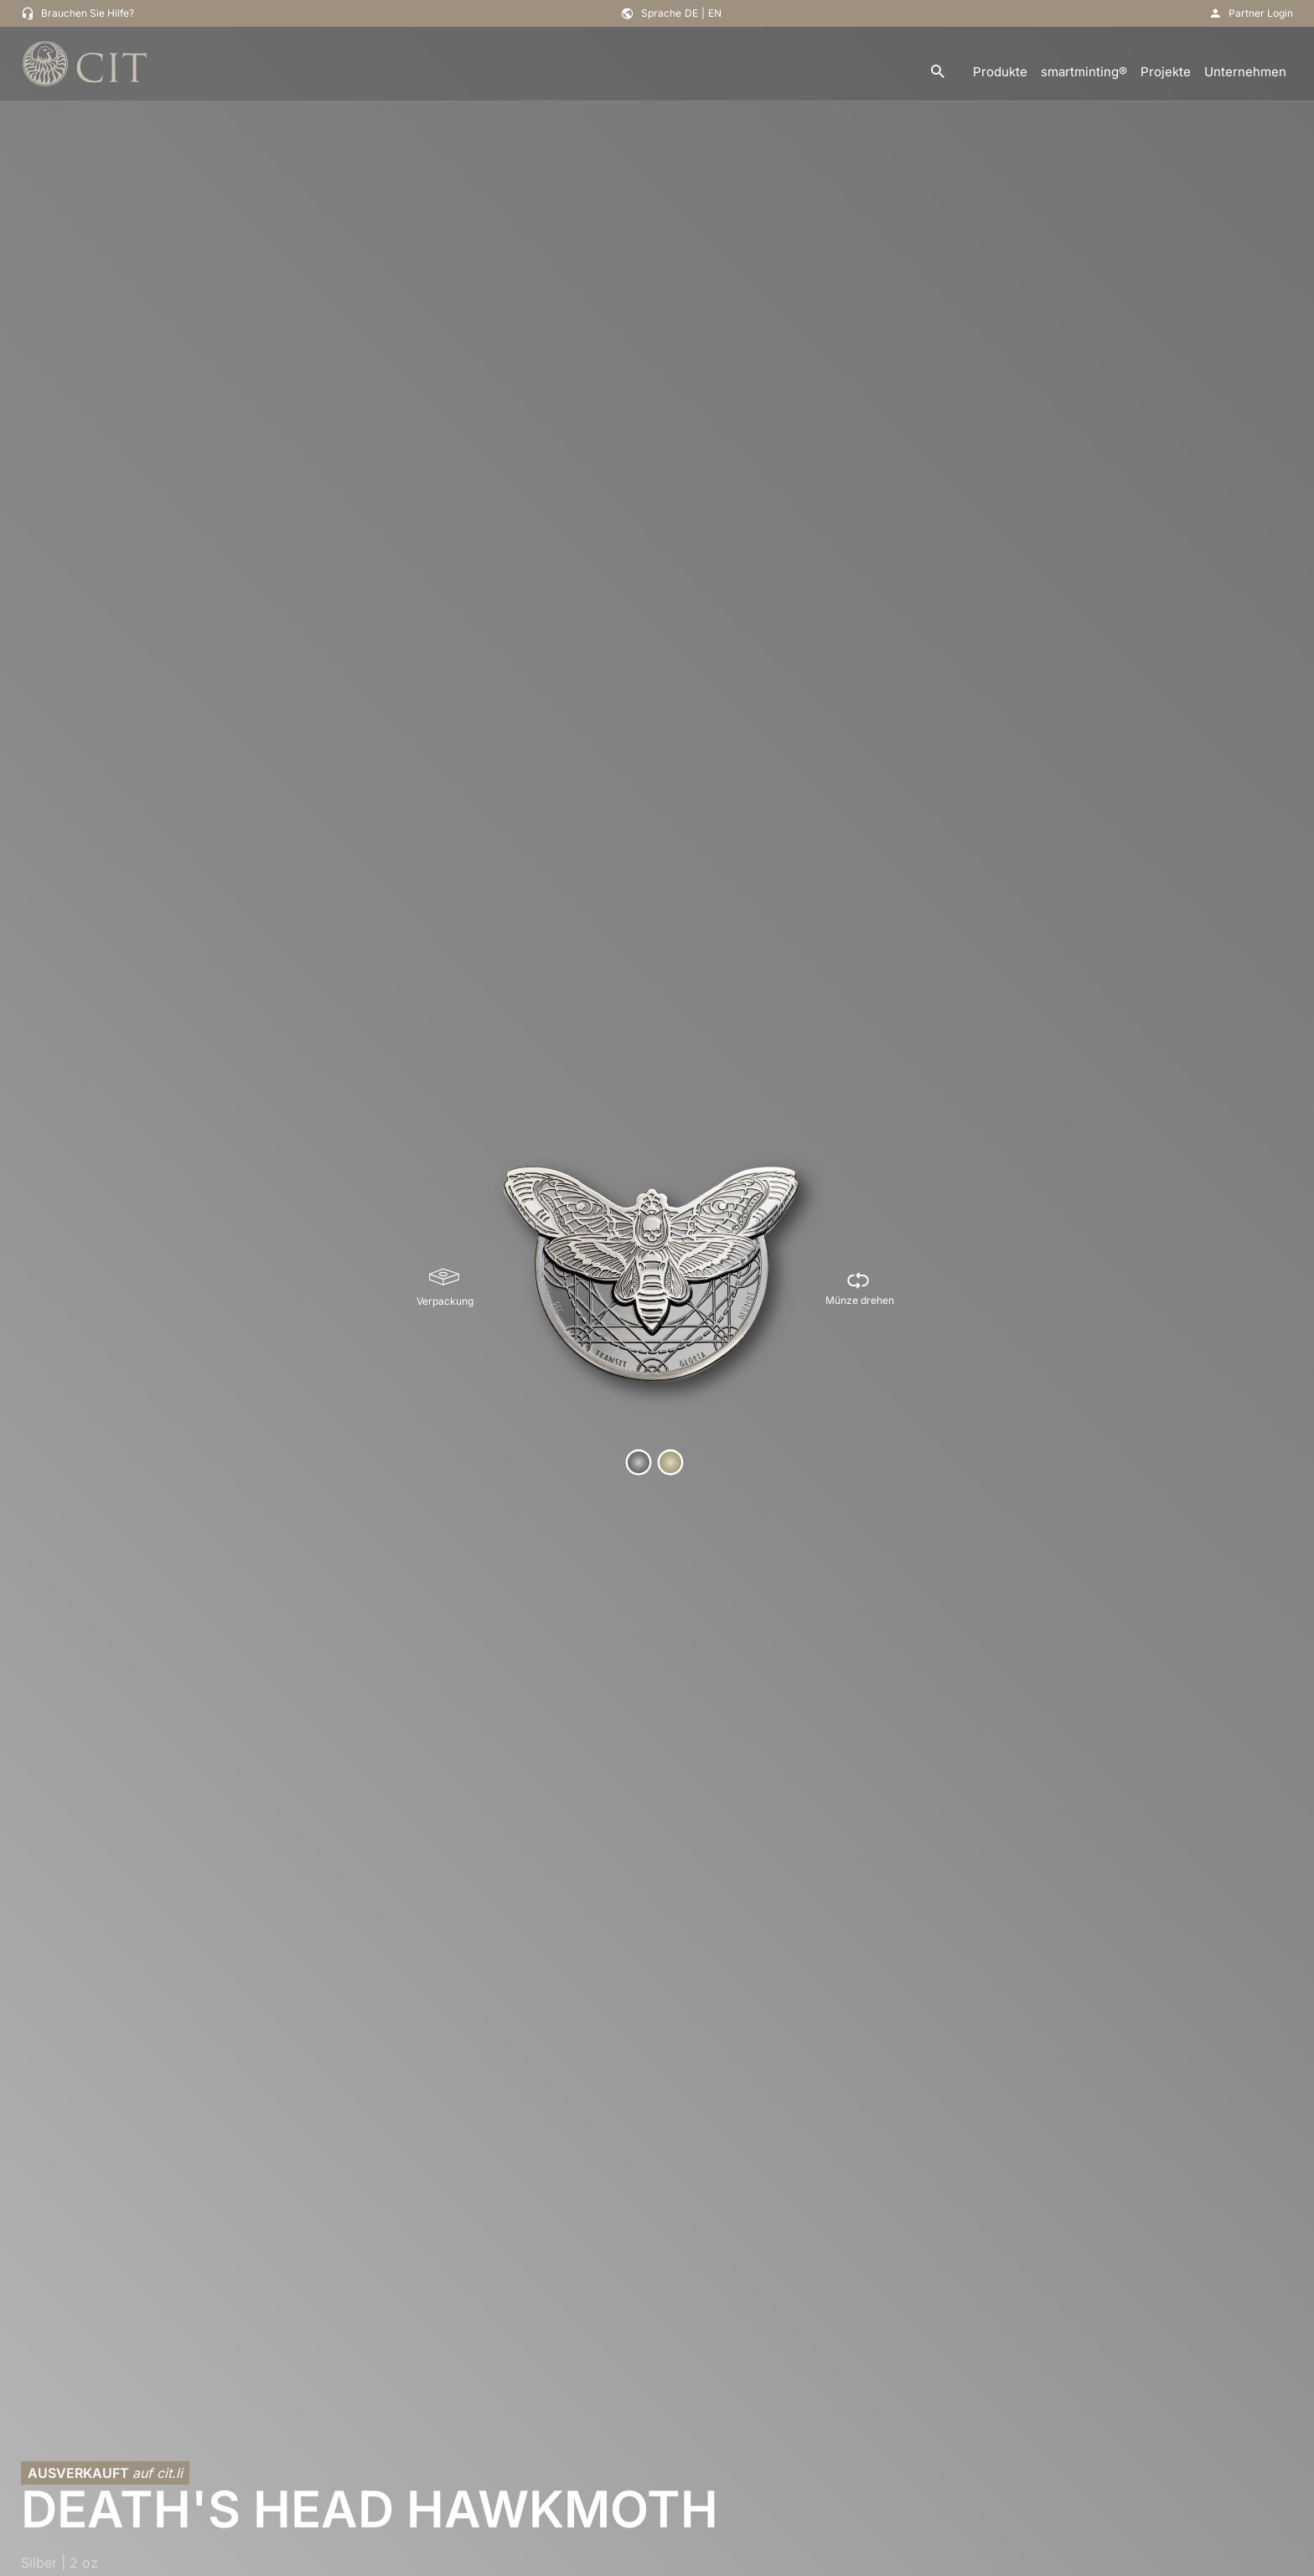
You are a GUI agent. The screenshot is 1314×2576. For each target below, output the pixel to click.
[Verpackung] (444, 1288)
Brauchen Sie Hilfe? (87, 13)
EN (715, 13)
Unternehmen (1245, 72)
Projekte (1166, 72)
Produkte (1000, 72)
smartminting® (1084, 72)
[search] (938, 72)
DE (691, 13)
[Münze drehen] (859, 1288)
